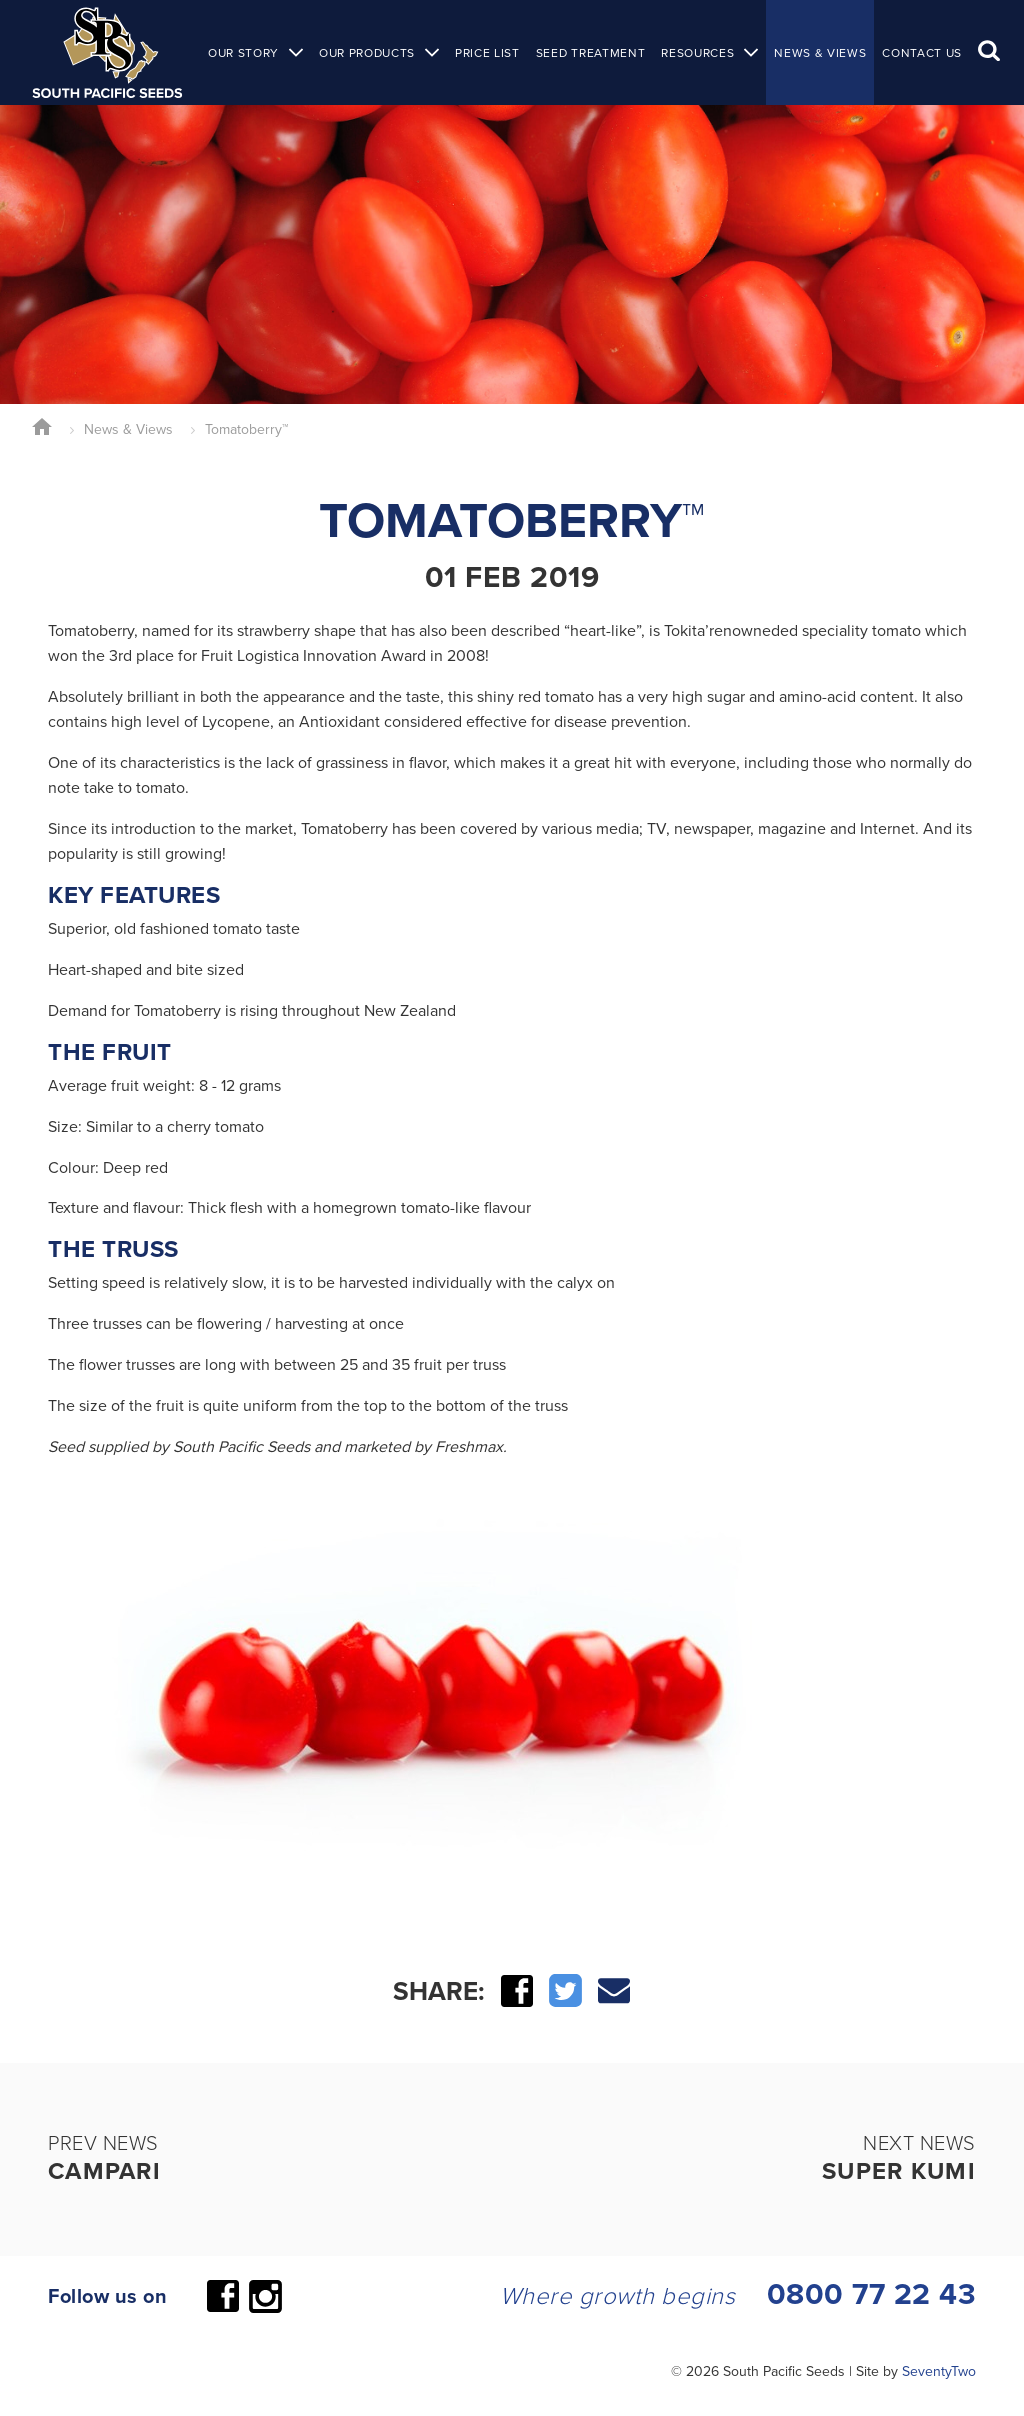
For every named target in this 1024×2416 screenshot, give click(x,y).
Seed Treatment (590, 52)
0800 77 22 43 (872, 2293)
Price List (487, 52)
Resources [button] (697, 52)
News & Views (820, 52)
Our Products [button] (367, 52)
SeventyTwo (939, 2371)
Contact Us (922, 52)
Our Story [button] (243, 52)
